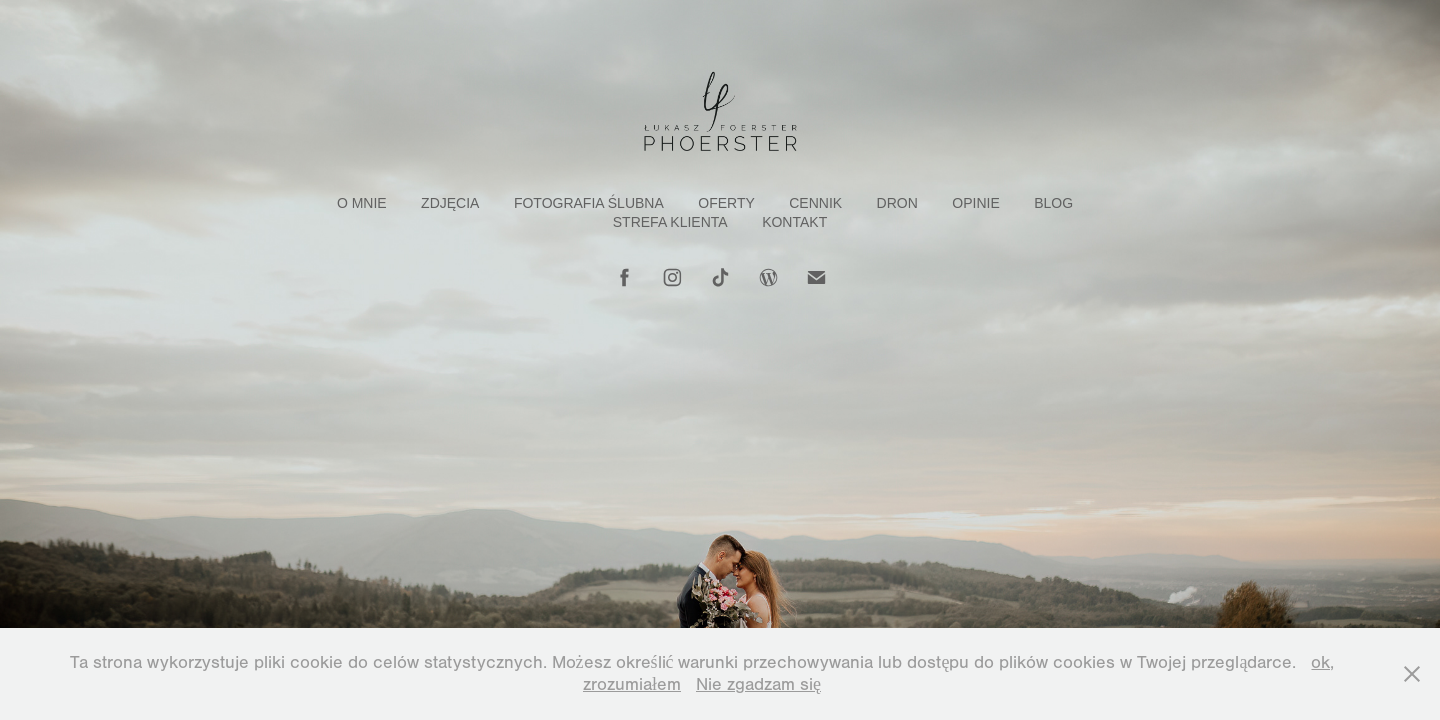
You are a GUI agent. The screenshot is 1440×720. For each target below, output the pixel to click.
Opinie (975, 203)
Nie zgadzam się (758, 684)
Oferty (726, 203)
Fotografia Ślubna (589, 203)
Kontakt (794, 222)
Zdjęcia (450, 203)
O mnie (362, 203)
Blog (1053, 203)
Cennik (815, 203)
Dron (897, 203)
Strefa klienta (670, 222)
